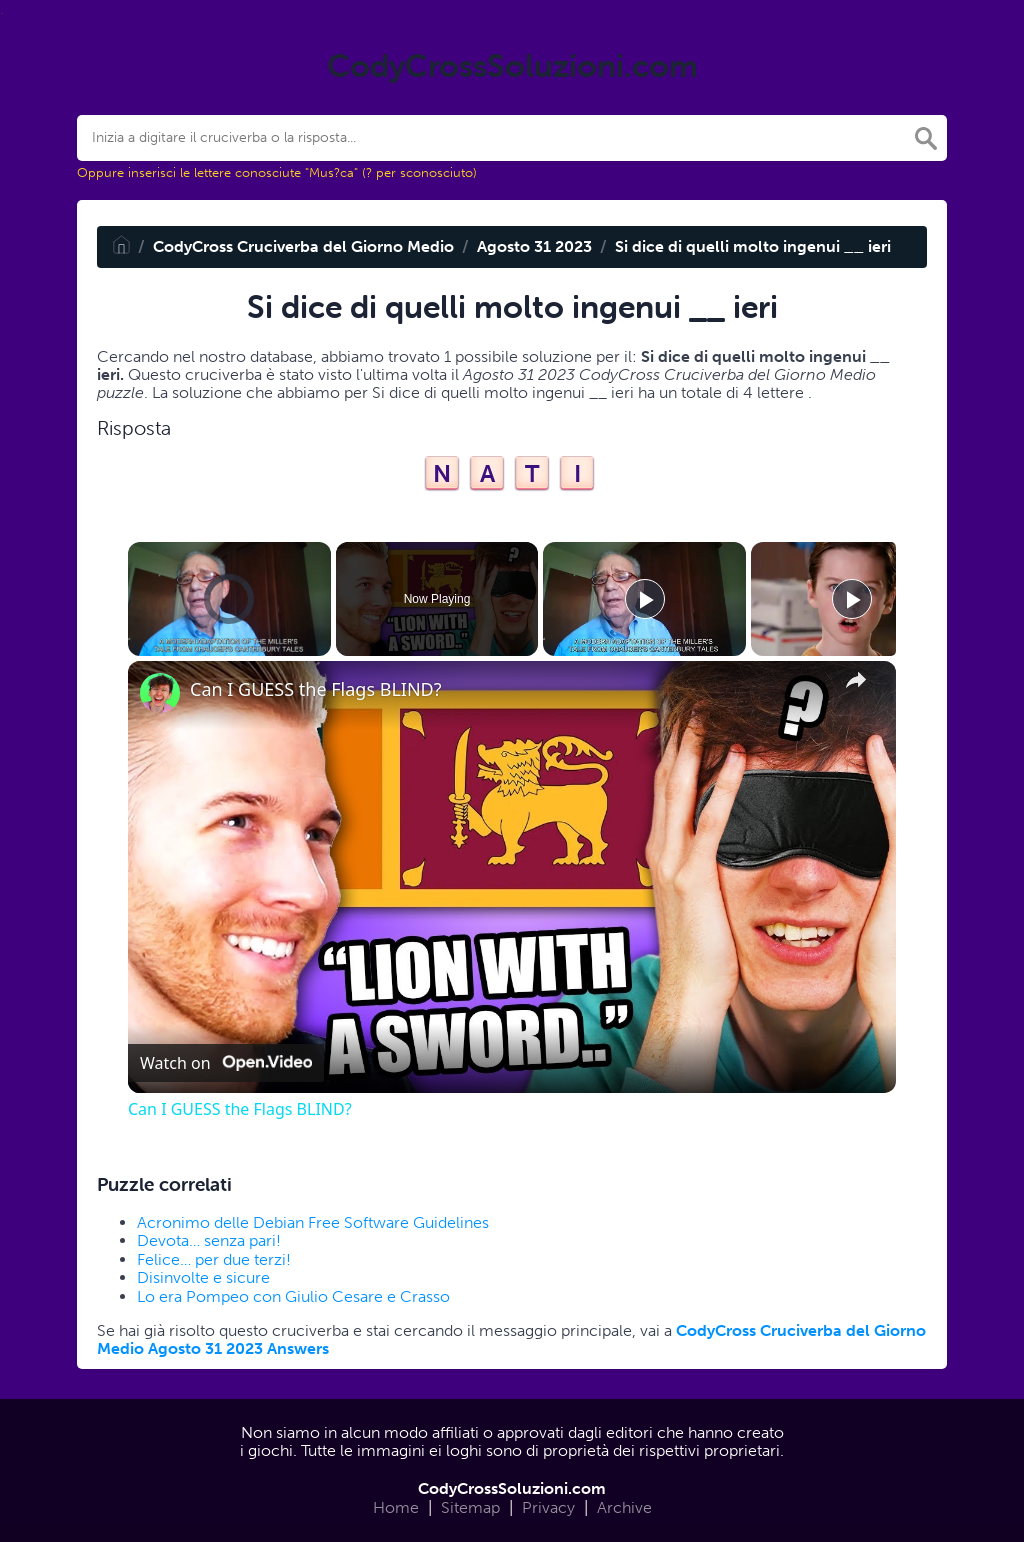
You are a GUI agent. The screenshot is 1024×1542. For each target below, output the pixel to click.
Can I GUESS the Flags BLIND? (316, 689)
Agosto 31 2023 (534, 246)
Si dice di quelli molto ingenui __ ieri (753, 246)
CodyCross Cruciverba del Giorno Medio (303, 246)
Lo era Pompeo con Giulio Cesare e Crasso (293, 1296)
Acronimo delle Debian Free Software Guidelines (313, 1222)
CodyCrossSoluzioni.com (512, 1488)
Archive (624, 1507)
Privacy (548, 1507)
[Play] (645, 599)
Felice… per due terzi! (214, 1259)
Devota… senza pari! (209, 1240)
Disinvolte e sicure (203, 1277)
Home (396, 1507)
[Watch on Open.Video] (226, 1063)
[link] (160, 693)
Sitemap (470, 1507)
